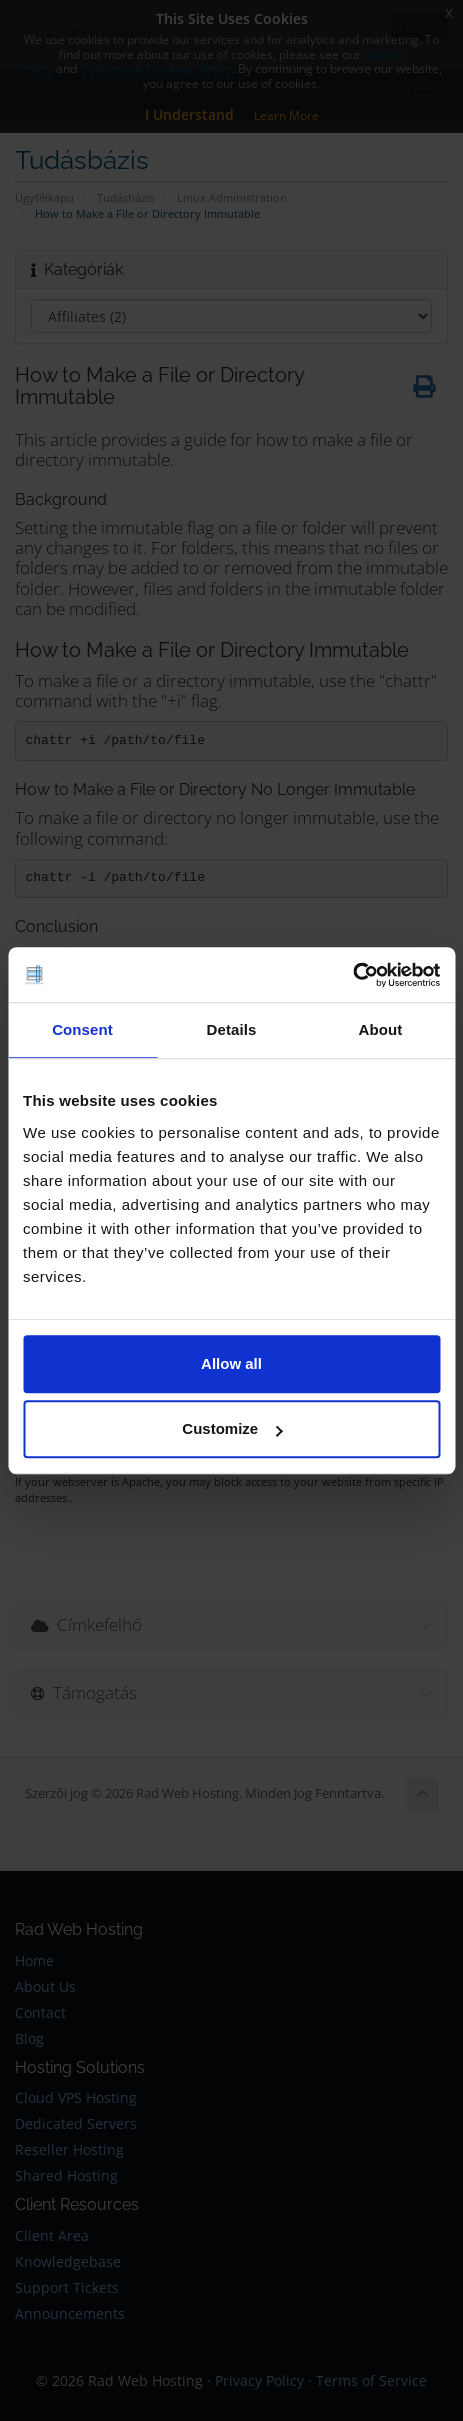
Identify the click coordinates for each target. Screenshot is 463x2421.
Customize (232, 1428)
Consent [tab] (82, 1029)
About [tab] (381, 1029)
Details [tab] (232, 1029)
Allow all (231, 1363)
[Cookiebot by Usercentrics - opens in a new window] (352, 975)
